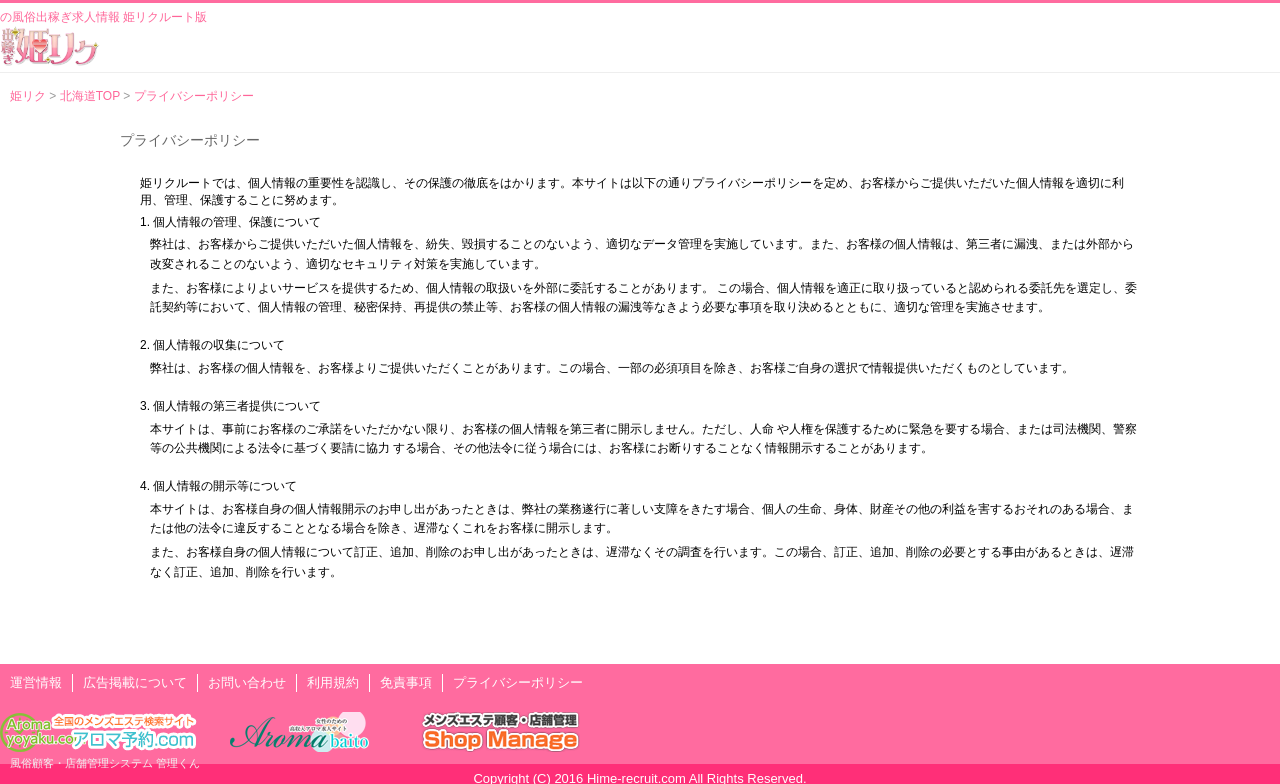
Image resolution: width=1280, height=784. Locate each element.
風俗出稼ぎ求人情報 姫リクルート (50, 46)
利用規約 (333, 682)
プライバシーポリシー (518, 682)
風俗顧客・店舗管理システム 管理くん (105, 763)
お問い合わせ (247, 682)
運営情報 (36, 682)
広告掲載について (135, 682)
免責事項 (406, 682)
